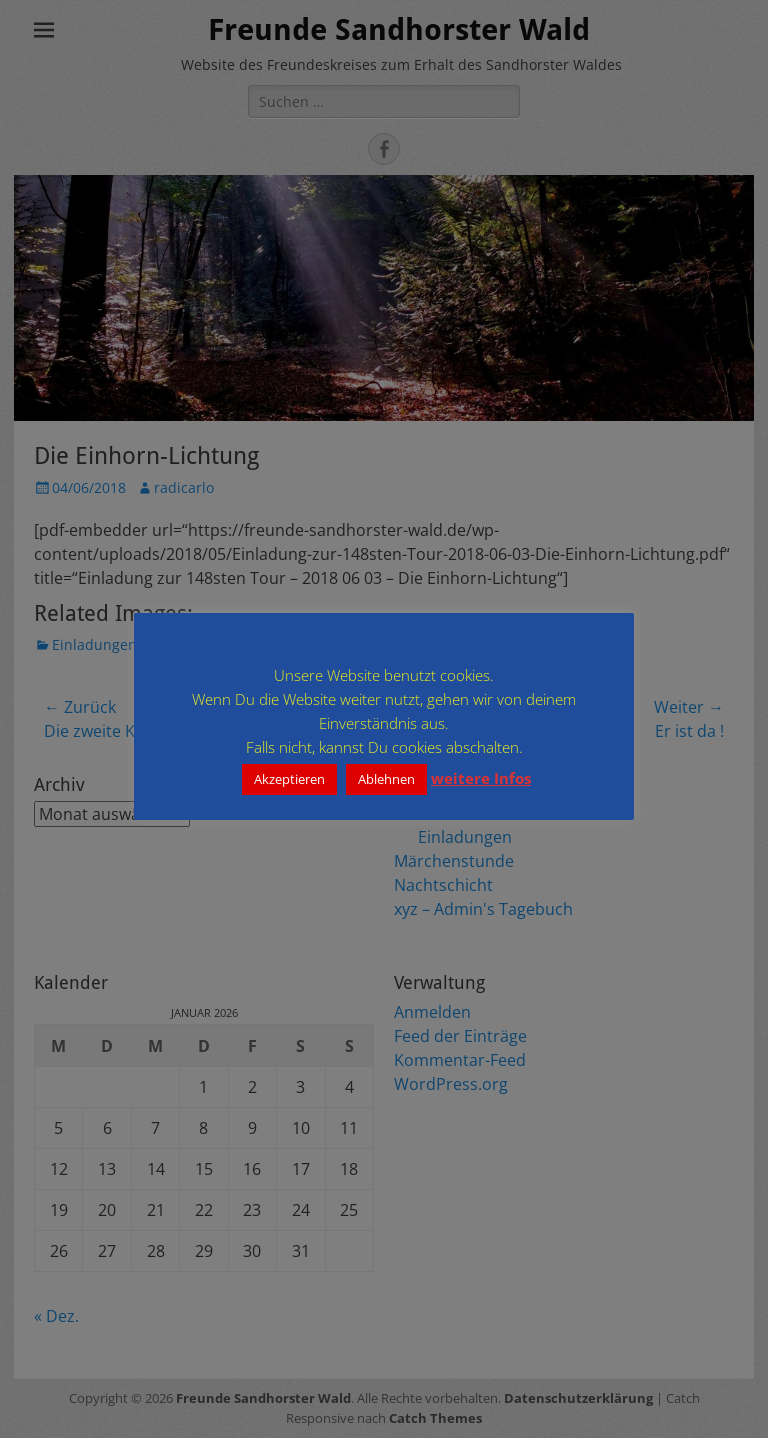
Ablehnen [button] (386, 779)
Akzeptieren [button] (289, 779)
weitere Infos (481, 778)
